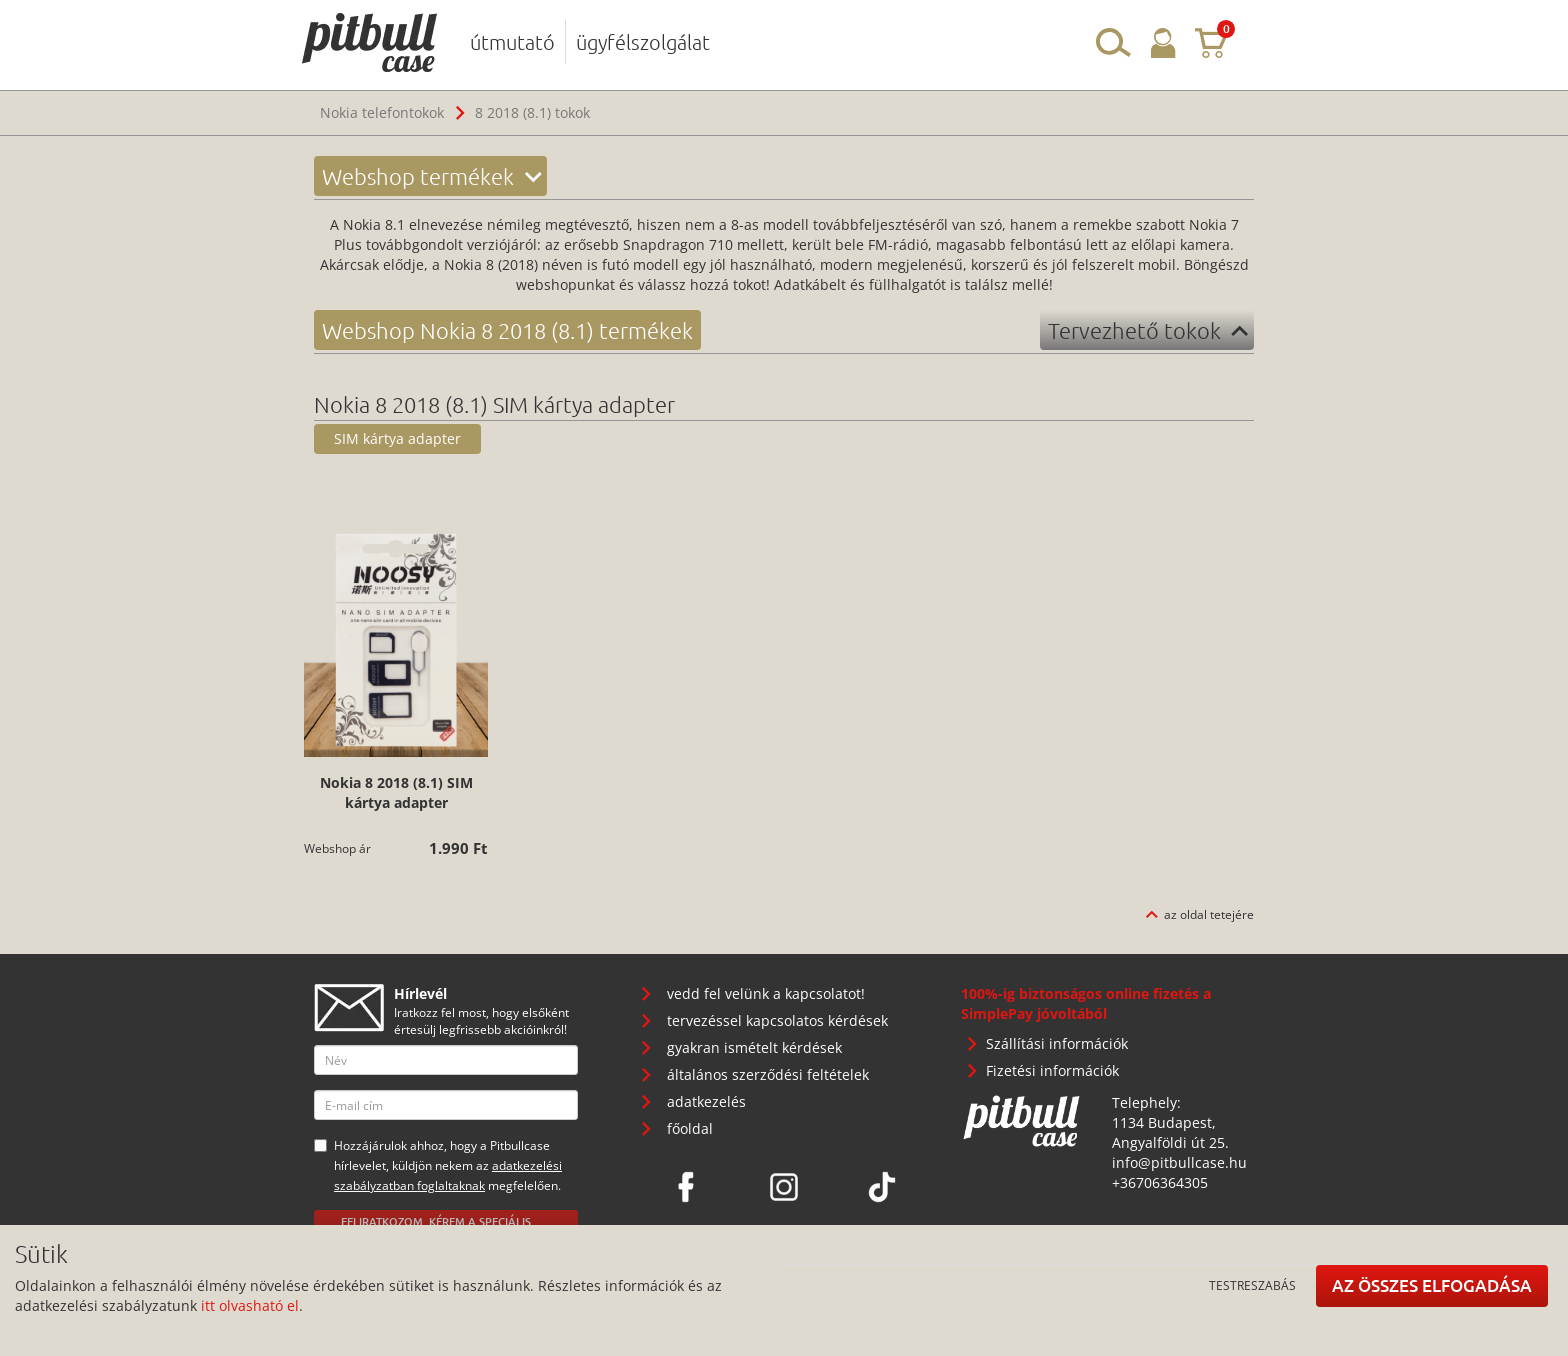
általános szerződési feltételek (768, 1074)
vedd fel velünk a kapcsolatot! (766, 993)
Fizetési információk (1052, 1070)
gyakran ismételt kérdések (754, 1047)
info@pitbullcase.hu (1179, 1162)
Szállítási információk (1057, 1043)
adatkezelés (706, 1101)
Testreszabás (1252, 1285)
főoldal (690, 1128)
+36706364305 (1160, 1182)
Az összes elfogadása (1432, 1285)
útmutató (512, 42)
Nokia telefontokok (382, 112)
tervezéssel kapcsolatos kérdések (777, 1020)
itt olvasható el (250, 1305)
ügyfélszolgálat (643, 42)
